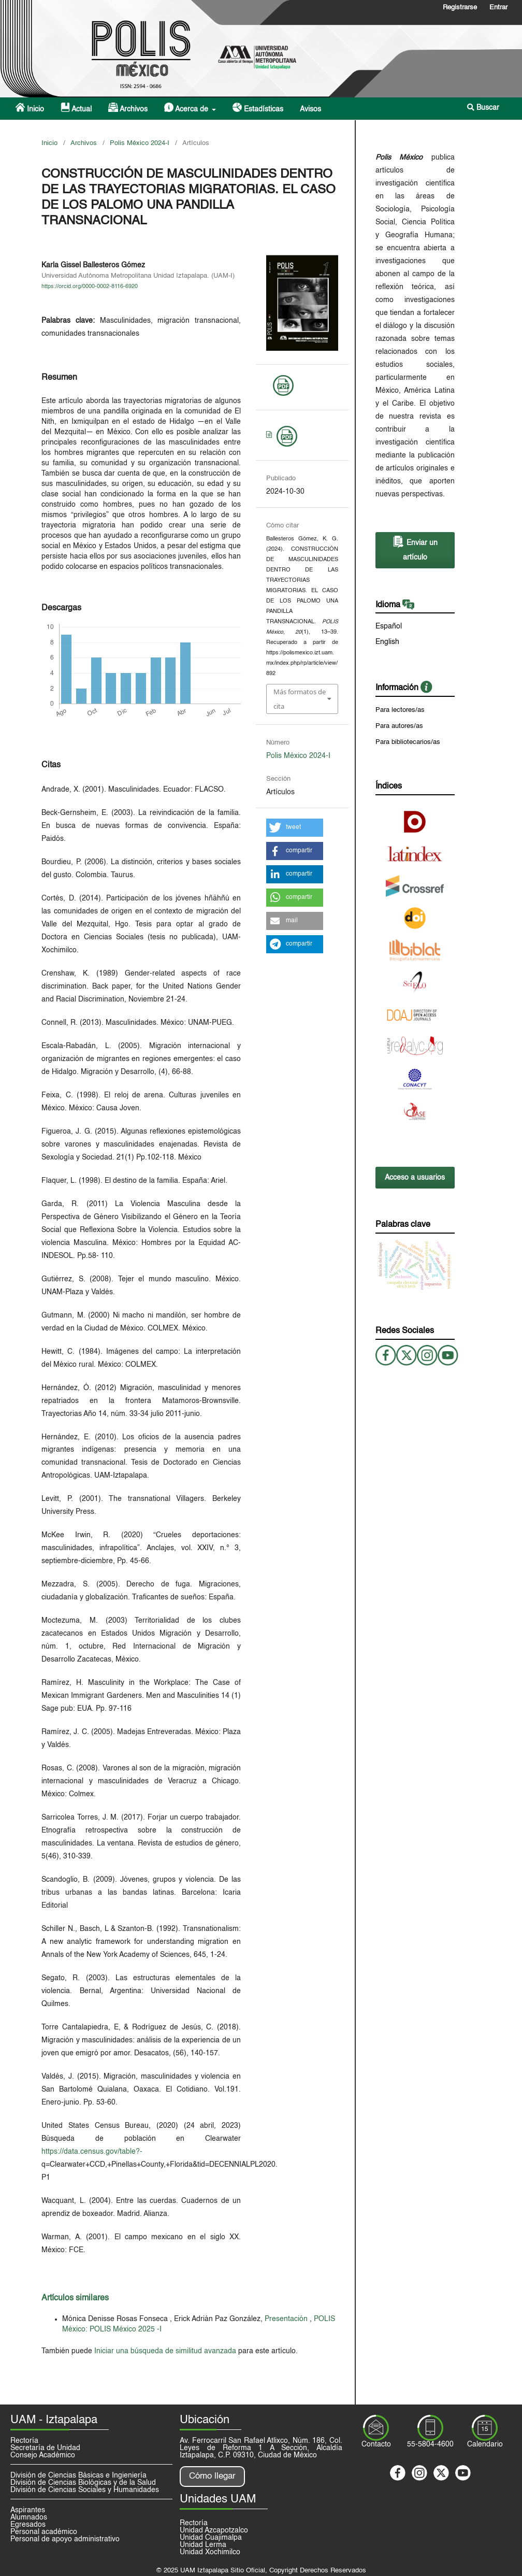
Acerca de (187, 108)
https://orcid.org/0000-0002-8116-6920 (89, 287)
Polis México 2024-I (139, 143)
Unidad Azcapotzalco (214, 2530)
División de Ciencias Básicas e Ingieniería (78, 2475)
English (387, 642)
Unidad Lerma (203, 2545)
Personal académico (43, 2532)
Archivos (127, 108)
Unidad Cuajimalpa (211, 2537)
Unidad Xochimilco (210, 2552)
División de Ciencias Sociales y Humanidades (84, 2490)
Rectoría (24, 2440)
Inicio (30, 108)
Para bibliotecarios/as (407, 742)
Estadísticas (258, 108)
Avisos (310, 109)
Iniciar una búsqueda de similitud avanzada (165, 2351)
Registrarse (460, 7)
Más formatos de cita (299, 699)
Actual (76, 108)
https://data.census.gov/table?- (91, 2151)
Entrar (498, 7)
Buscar (483, 107)
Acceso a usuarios (415, 1177)
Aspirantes (27, 2510)
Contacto (376, 2444)
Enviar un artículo (415, 548)
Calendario (485, 2444)
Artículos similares (75, 2298)
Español (388, 626)
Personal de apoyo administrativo (65, 2539)
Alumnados (28, 2517)
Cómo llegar (212, 2476)
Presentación (287, 2319)
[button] (294, 828)
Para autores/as (399, 726)
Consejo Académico (42, 2455)
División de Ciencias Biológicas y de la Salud (83, 2482)
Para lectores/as (400, 710)
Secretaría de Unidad (45, 2448)
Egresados (28, 2524)
